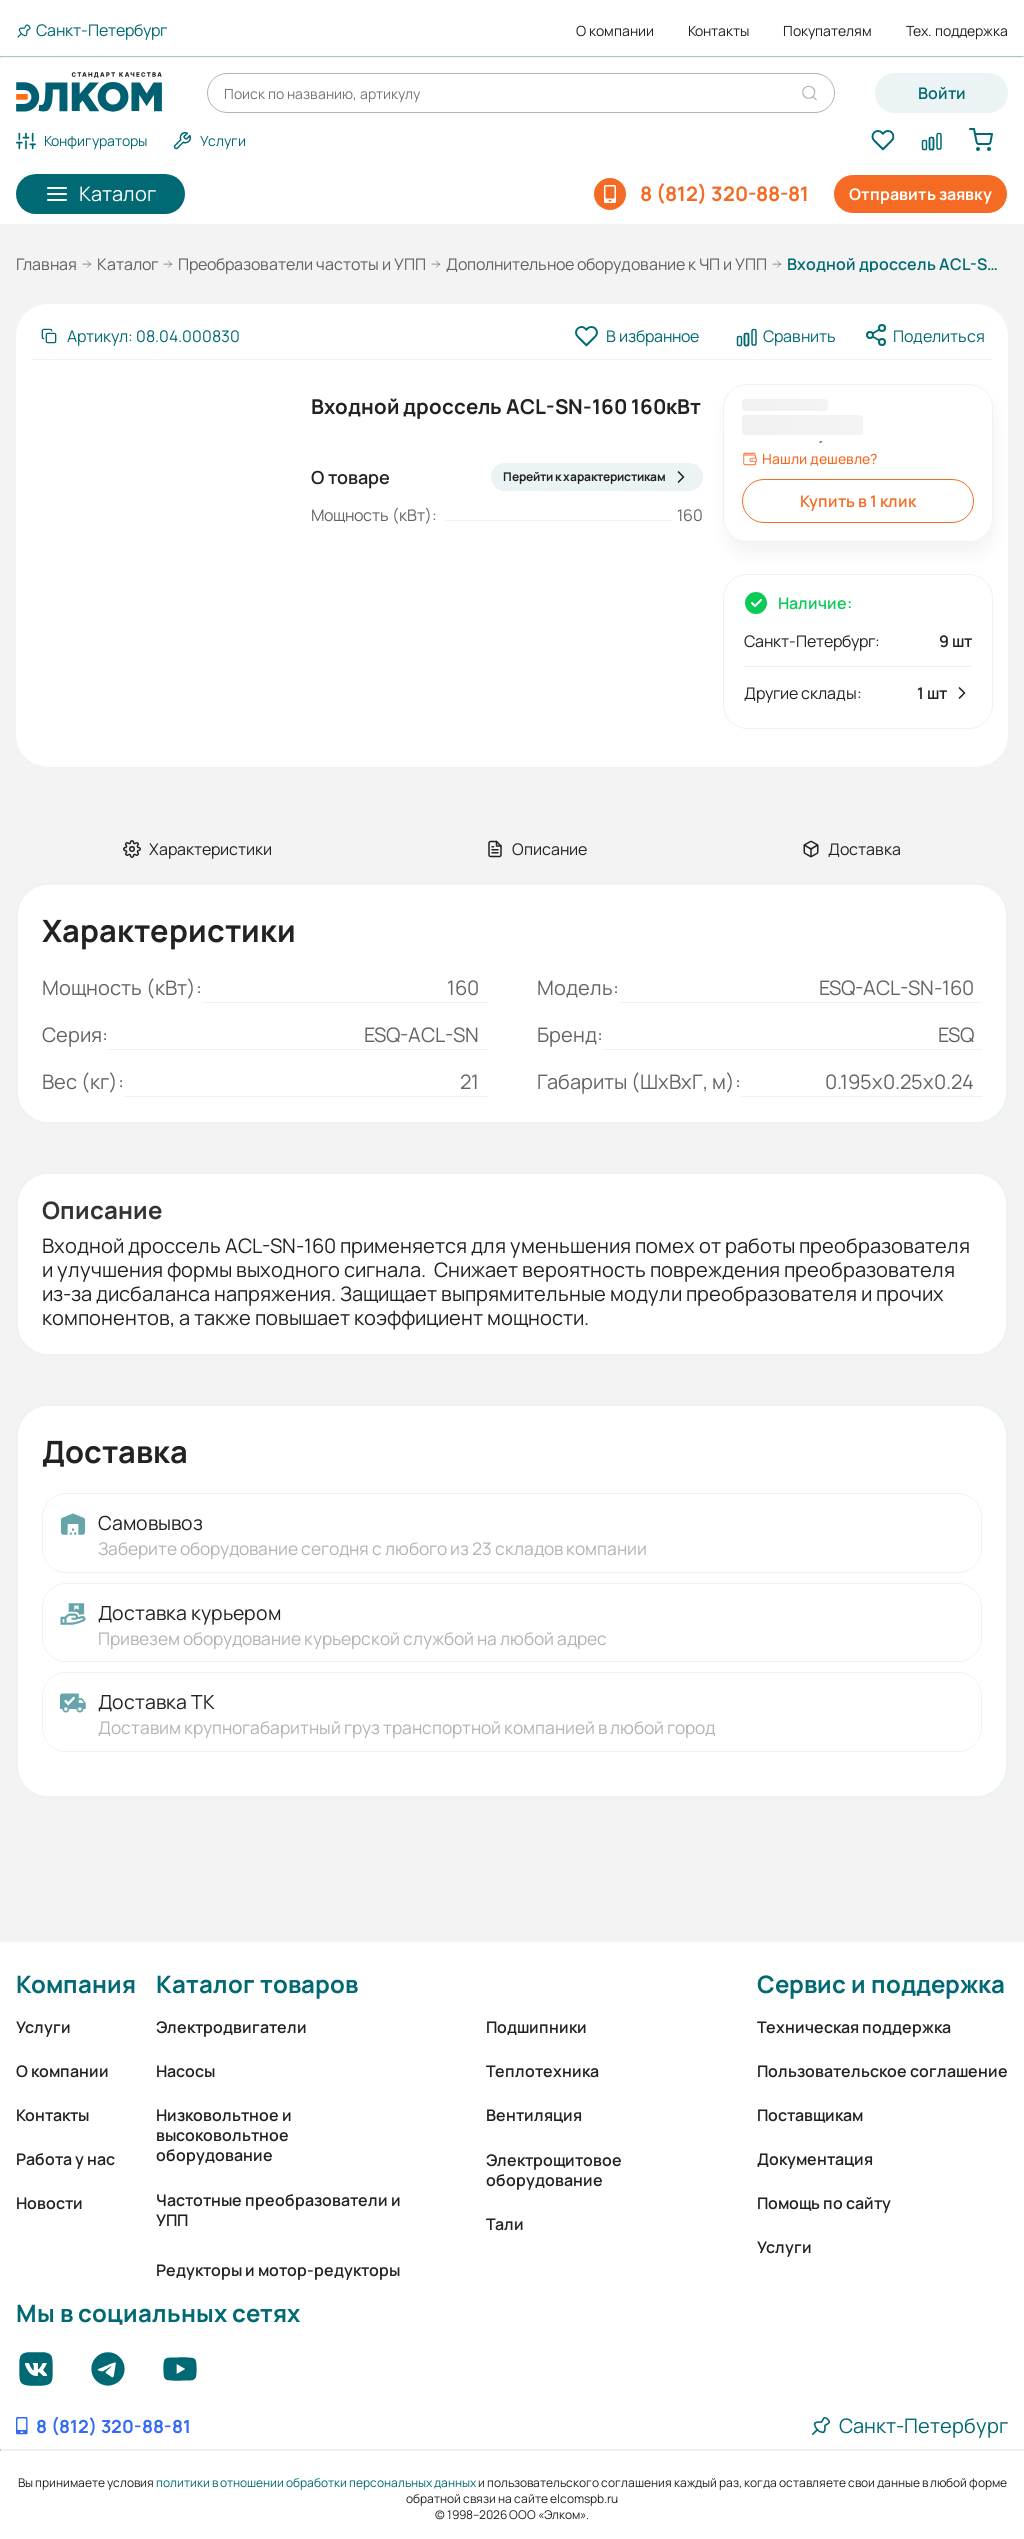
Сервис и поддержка (881, 1983)
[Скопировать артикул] (139, 336)
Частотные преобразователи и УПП (278, 2210)
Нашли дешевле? (809, 459)
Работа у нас (65, 2159)
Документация (815, 2159)
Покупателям (827, 31)
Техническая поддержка (854, 2027)
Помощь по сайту (824, 2203)
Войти (942, 93)
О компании (615, 31)
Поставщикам (810, 2115)
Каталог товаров (257, 1983)
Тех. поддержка (957, 31)
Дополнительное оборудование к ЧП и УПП (606, 264)
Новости (49, 2203)
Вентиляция (534, 2115)
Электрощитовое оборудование (554, 2170)
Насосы (185, 2071)
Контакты (718, 31)
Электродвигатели (231, 2027)
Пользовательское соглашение (882, 2071)
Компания (76, 1983)
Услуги (43, 2027)
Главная (46, 264)
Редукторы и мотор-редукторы (278, 2270)
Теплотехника (542, 2071)
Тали (505, 2224)
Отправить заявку (920, 194)
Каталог (127, 264)
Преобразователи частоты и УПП (302, 264)
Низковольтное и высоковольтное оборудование (224, 2135)
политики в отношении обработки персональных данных (316, 2482)
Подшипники (536, 2027)
